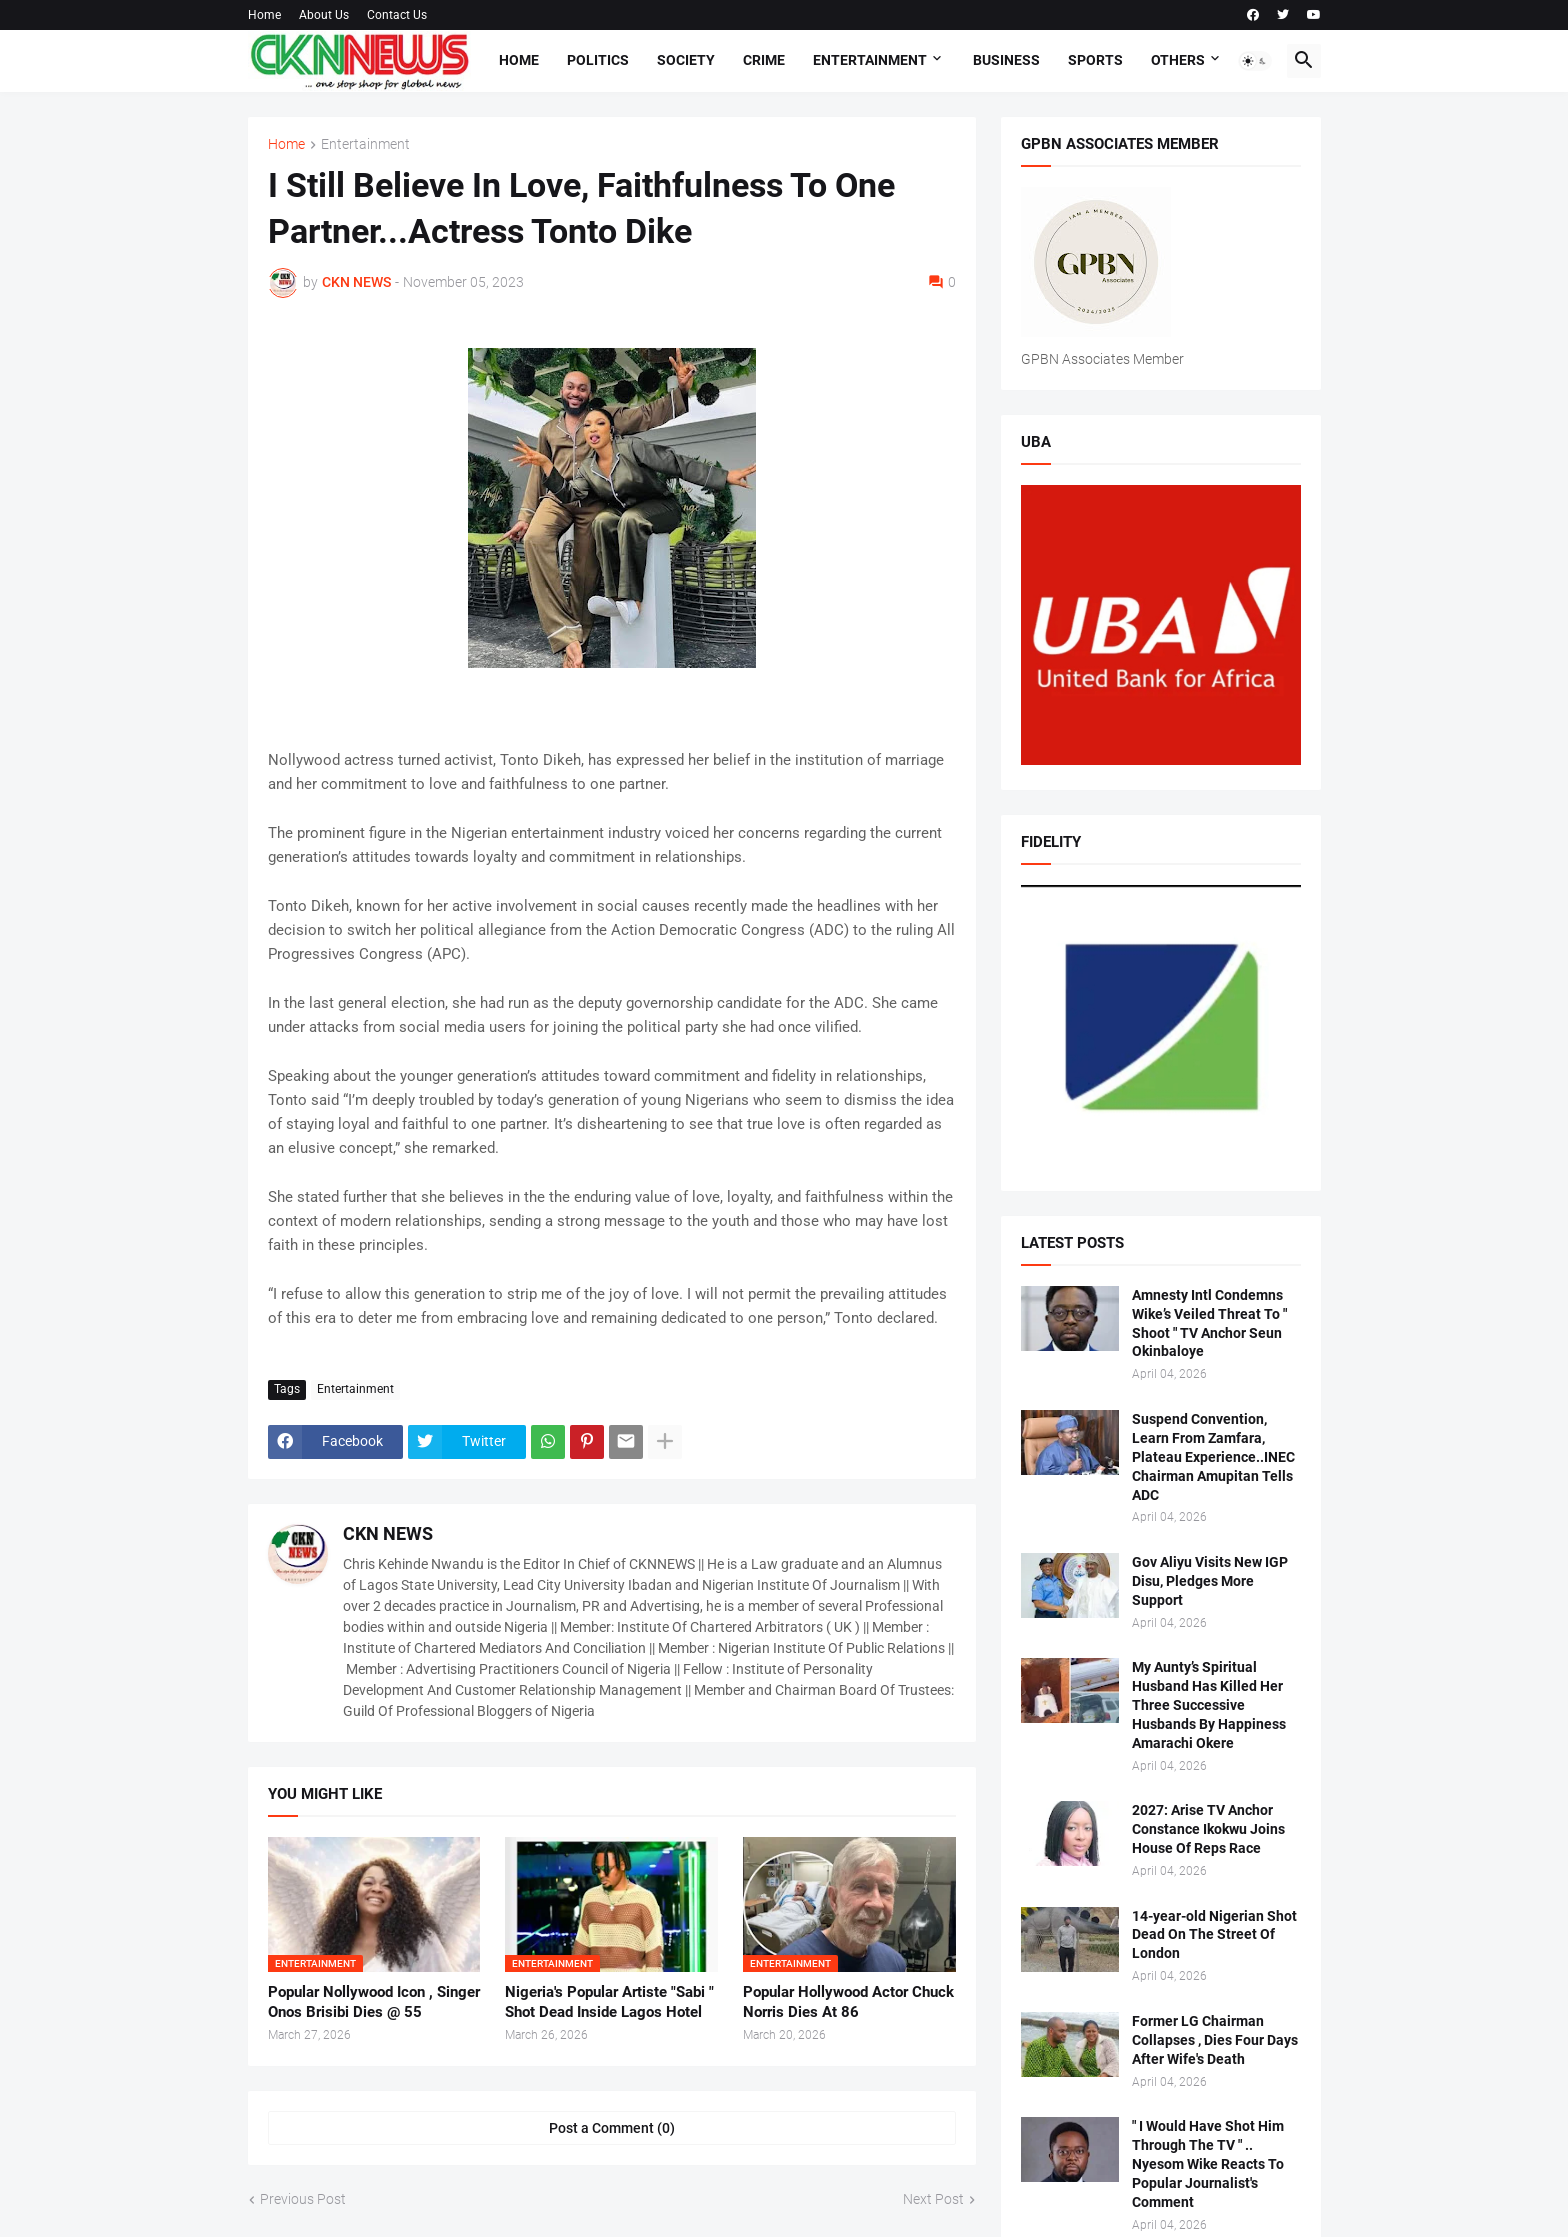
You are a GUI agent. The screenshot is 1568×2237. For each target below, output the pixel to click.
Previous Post (303, 2199)
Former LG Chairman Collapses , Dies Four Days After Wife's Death (1215, 2040)
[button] (1255, 61)
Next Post (933, 2199)
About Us (324, 15)
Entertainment (870, 60)
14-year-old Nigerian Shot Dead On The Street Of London (1214, 1935)
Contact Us (397, 15)
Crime (764, 60)
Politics (598, 60)
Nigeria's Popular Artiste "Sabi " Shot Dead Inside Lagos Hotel (609, 2002)
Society (686, 60)
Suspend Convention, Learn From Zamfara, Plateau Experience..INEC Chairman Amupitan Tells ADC (1213, 1457)
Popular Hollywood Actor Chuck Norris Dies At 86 (848, 2002)
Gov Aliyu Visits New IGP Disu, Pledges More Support (1210, 1581)
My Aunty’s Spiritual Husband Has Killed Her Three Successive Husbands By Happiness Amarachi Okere (1209, 1705)
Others (1178, 60)
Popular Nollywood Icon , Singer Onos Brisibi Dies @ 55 (374, 2002)
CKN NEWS (388, 1533)
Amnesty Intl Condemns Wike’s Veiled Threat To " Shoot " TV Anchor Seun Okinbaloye (1209, 1323)
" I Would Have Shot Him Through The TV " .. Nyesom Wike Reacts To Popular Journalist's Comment (1208, 2164)
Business (1006, 60)
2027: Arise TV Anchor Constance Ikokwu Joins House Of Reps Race (1208, 1829)
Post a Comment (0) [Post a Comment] (612, 2128)
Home (264, 15)
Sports (1095, 60)
